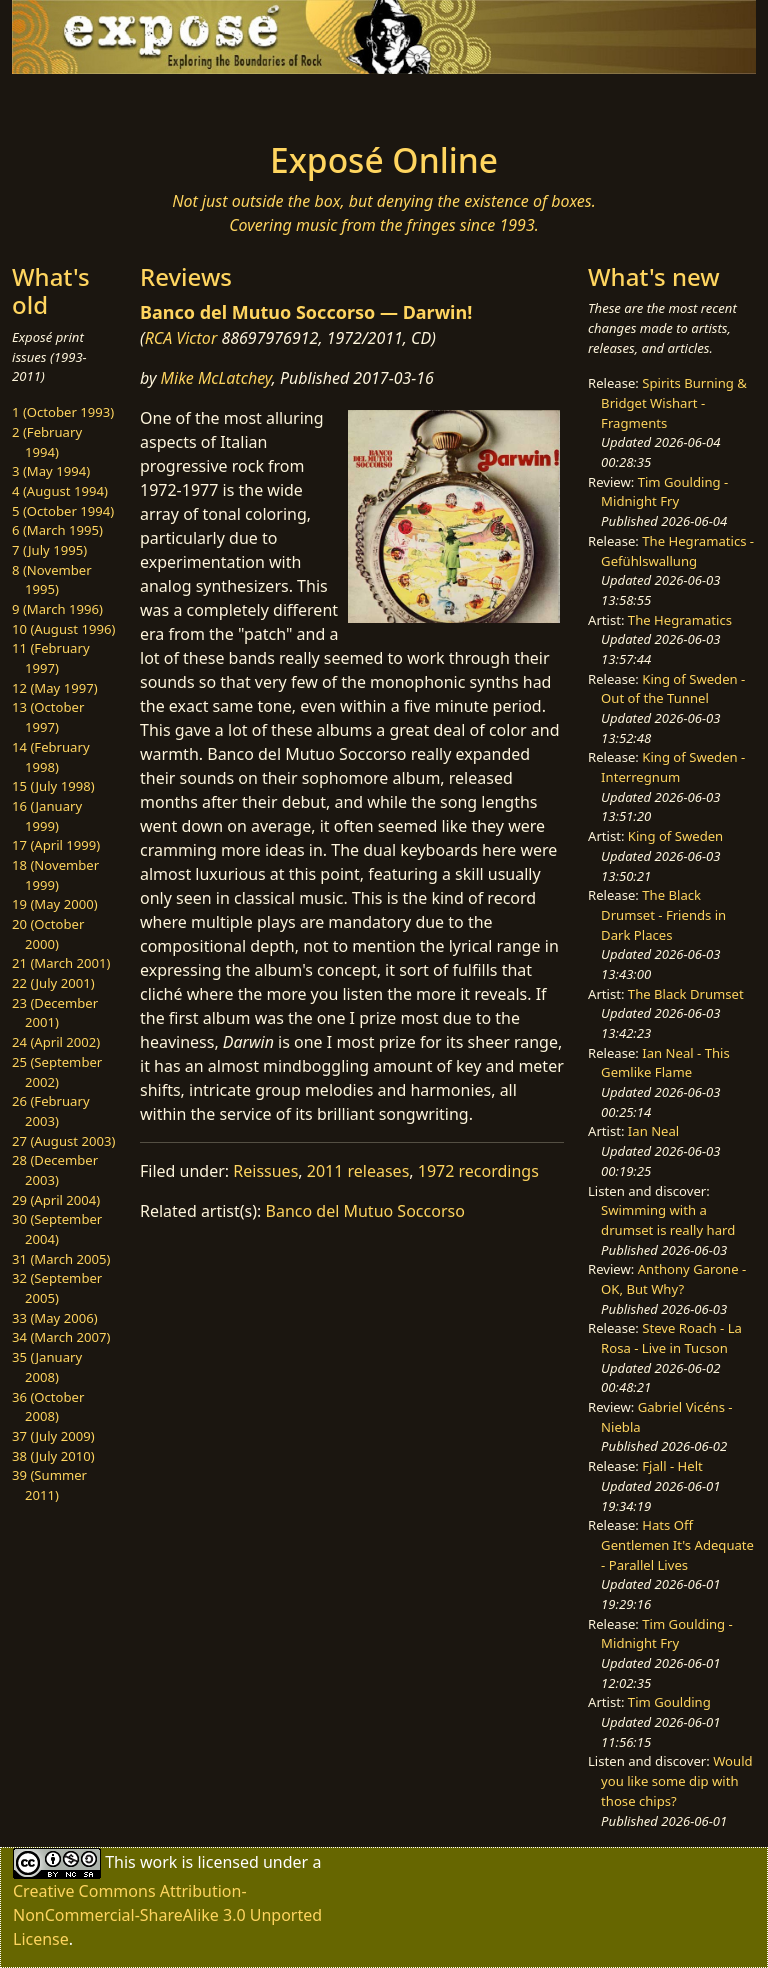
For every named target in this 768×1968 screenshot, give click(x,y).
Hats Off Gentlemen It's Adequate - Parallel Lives (677, 1544)
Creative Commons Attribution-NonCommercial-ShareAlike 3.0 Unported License (167, 1915)
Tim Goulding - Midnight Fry (664, 492)
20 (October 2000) (48, 934)
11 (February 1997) (51, 658)
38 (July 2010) (53, 1456)
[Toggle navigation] (76, 102)
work (158, 1862)
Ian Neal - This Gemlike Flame (665, 1063)
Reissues (265, 1171)
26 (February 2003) (51, 1111)
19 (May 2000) (55, 904)
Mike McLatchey (216, 378)
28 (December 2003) (55, 1170)
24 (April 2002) (56, 1042)
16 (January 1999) (47, 816)
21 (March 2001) (61, 963)
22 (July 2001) (53, 983)
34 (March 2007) (61, 1337)
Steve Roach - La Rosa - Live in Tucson (671, 1338)
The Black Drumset (686, 994)
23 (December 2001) (55, 1013)
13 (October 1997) (48, 717)
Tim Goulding (669, 1702)
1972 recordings (478, 1171)
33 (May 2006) (55, 1318)
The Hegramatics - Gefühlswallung (677, 551)
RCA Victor (181, 338)
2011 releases (358, 1171)
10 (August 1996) (63, 629)
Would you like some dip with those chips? (676, 1780)
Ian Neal (653, 1131)
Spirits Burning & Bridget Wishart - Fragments (674, 402)
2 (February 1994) (47, 442)
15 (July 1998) (53, 786)
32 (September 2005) (57, 1288)
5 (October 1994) (63, 511)
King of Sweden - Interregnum (673, 767)
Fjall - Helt (672, 1466)
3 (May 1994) (51, 471)
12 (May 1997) (55, 688)
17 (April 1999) (56, 845)
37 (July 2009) (53, 1436)
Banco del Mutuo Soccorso (365, 1211)
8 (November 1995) (52, 580)
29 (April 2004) (56, 1200)
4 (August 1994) (60, 491)
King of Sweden (675, 836)
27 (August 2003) (63, 1141)
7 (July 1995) (49, 550)
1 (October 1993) (63, 412)
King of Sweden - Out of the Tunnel (673, 689)
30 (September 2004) (57, 1229)
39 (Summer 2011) (49, 1485)
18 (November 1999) (55, 875)
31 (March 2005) (61, 1259)
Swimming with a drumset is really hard (668, 1220)
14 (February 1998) (51, 757)
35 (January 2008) (47, 1367)
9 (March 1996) (57, 609)
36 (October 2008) (48, 1407)
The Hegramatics (680, 620)
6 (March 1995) (57, 530)
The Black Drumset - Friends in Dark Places (663, 914)
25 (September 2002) (57, 1072)
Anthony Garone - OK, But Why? (673, 1279)
